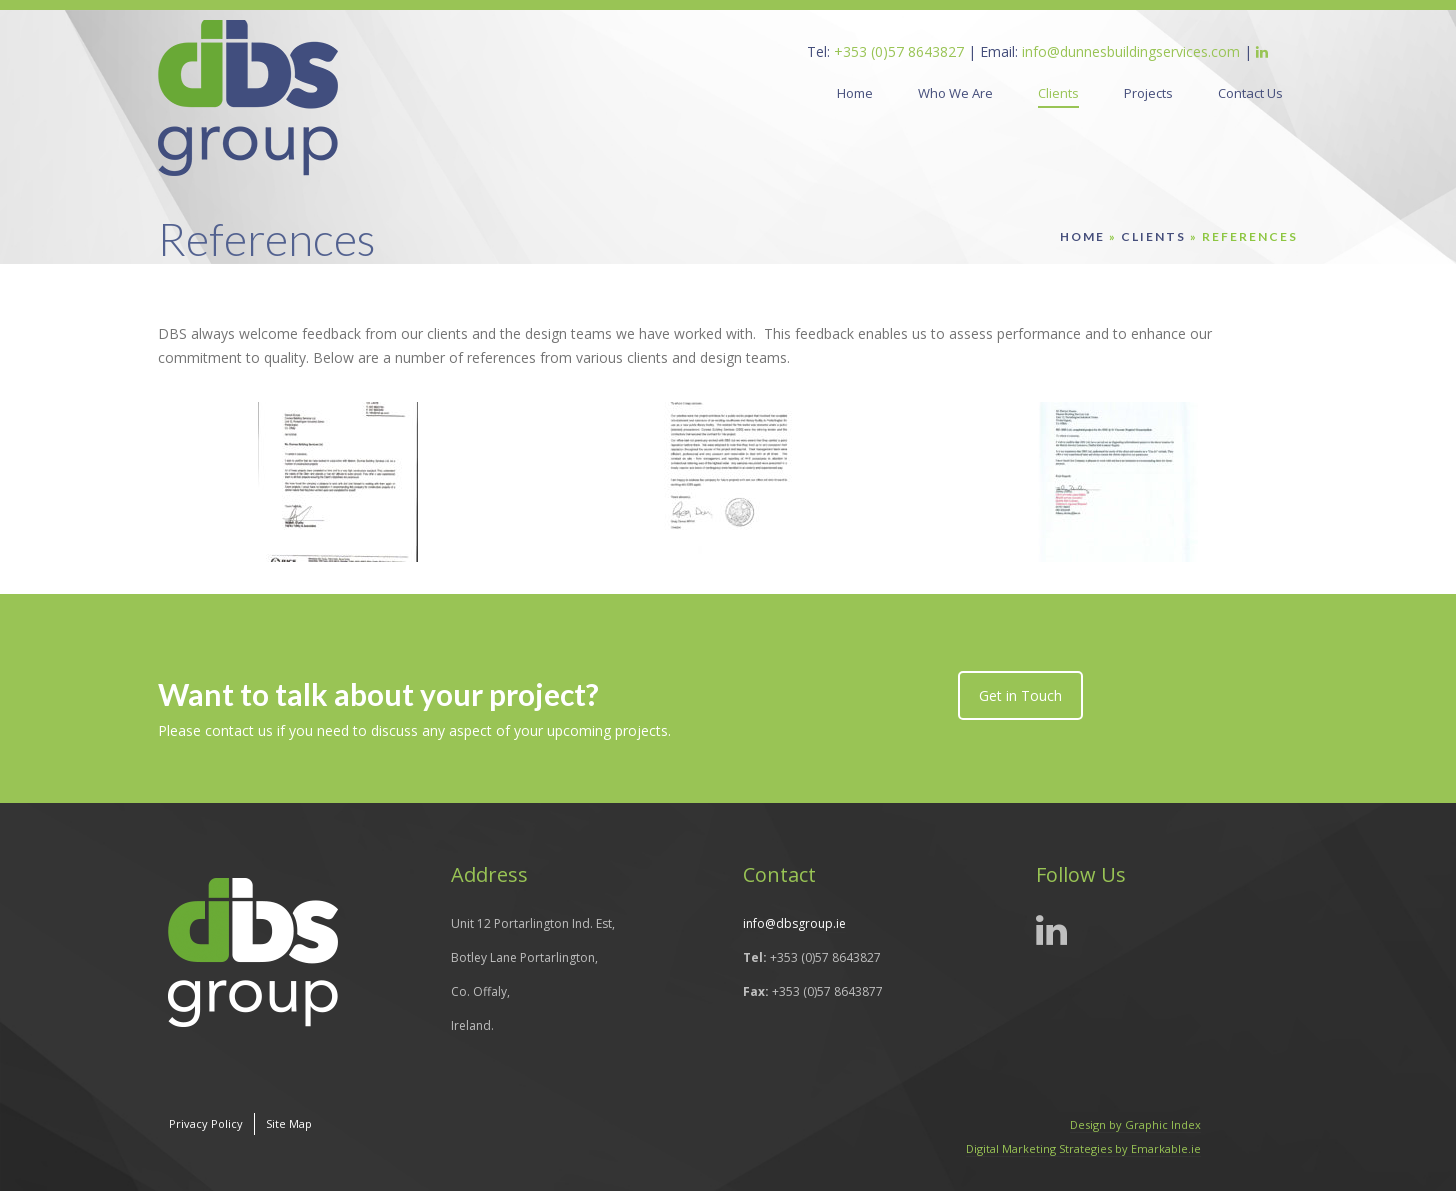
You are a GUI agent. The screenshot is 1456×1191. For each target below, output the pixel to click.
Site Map (289, 1123)
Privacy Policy (206, 1123)
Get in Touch (1020, 695)
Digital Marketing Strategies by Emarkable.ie (1083, 1148)
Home (1082, 236)
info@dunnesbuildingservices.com (1131, 51)
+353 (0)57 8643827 (899, 51)
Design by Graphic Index (1135, 1124)
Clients (1153, 236)
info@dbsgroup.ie (794, 923)
